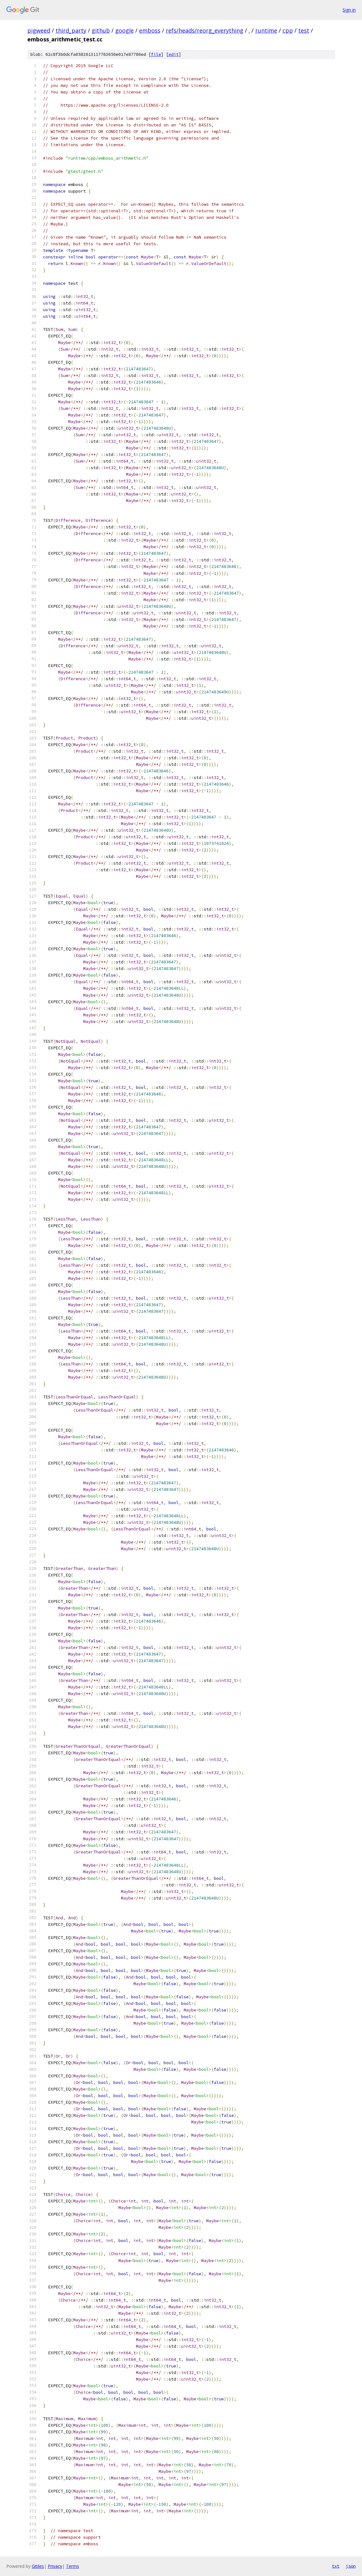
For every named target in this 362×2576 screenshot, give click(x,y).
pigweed (38, 30)
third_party (71, 30)
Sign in (349, 10)
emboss (149, 30)
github (101, 30)
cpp (288, 30)
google (124, 30)
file (156, 54)
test (303, 30)
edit (174, 54)
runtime (266, 30)
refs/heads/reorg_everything (204, 30)
